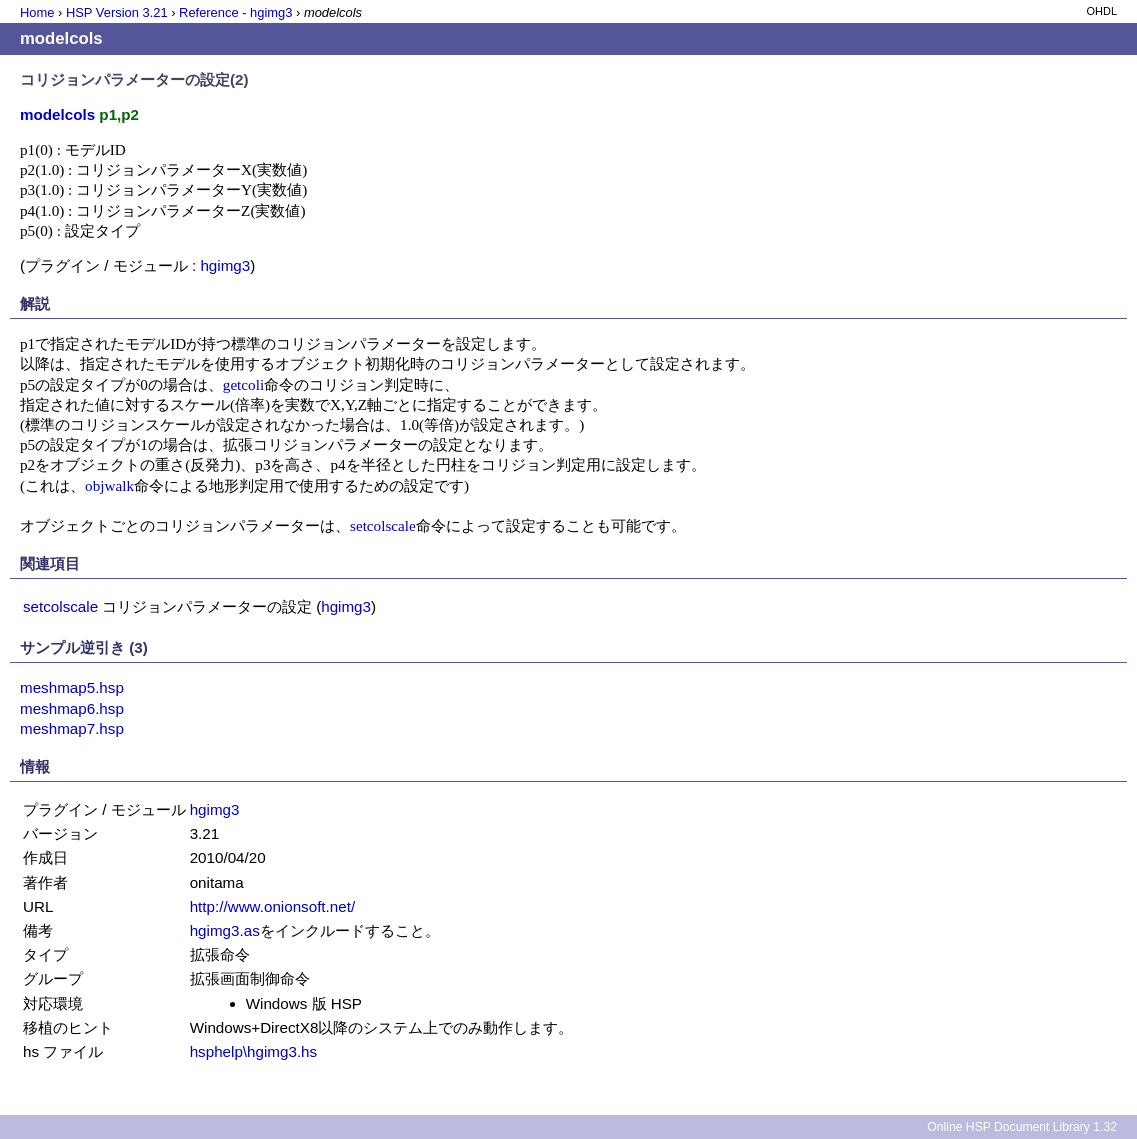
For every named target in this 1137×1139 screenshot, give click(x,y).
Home (37, 12)
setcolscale (383, 525)
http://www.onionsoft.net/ (272, 906)
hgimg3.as (225, 930)
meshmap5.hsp (72, 687)
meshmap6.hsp (72, 708)
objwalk (109, 485)
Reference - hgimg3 (235, 12)
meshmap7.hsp (72, 728)
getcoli (243, 384)
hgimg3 (225, 265)
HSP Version (117, 12)
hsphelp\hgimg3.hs (254, 1051)
